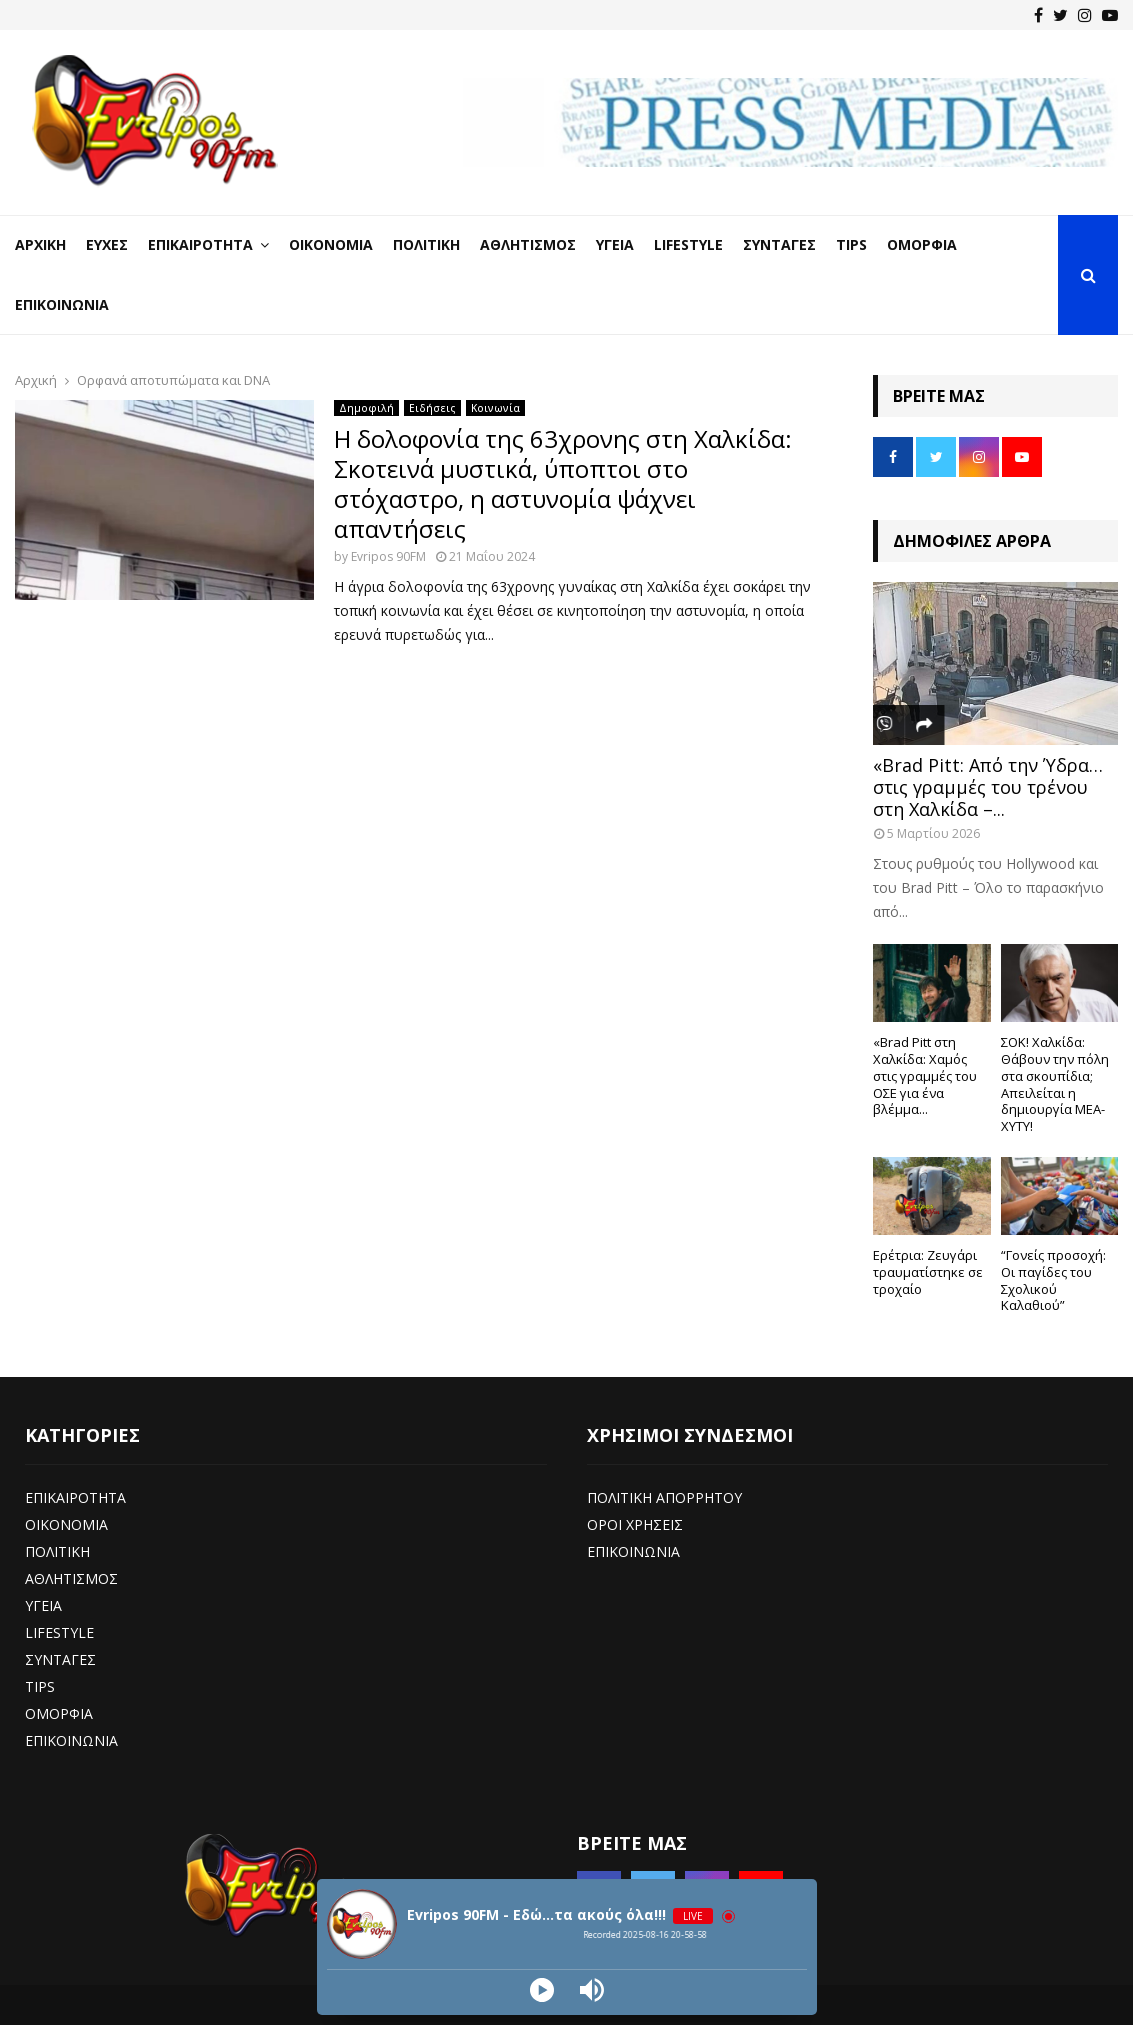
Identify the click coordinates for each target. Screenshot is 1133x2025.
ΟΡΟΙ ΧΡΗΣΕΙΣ (635, 1524)
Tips (851, 244)
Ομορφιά (922, 244)
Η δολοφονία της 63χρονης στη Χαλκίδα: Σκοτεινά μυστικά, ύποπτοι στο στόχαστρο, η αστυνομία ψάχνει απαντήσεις (563, 483)
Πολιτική (426, 244)
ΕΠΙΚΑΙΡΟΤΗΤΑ (75, 1497)
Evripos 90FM (388, 556)
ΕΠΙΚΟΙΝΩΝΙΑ (71, 1740)
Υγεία (615, 244)
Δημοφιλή (366, 408)
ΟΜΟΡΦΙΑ (59, 1713)
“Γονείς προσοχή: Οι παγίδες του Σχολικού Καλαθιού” (1053, 1280)
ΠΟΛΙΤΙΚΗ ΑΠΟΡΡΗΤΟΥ (664, 1497)
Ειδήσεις (432, 408)
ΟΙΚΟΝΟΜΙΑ (66, 1524)
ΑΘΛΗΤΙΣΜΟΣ (71, 1578)
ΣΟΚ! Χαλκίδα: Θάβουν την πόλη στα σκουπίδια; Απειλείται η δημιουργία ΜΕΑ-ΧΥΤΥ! (1055, 1084)
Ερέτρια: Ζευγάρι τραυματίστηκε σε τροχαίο (928, 1272)
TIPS (40, 1686)
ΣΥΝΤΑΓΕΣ (60, 1659)
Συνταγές (779, 244)
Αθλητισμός (528, 244)
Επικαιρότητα (200, 244)
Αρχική (40, 244)
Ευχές (107, 244)
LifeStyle (688, 244)
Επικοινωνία (62, 304)
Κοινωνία (495, 408)
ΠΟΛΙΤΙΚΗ (57, 1551)
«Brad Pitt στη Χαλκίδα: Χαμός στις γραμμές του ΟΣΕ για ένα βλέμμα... (925, 1075)
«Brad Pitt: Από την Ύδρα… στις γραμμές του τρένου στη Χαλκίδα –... (988, 786)
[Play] (542, 1990)
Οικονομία (331, 244)
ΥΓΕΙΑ (43, 1605)
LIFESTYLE (59, 1632)
